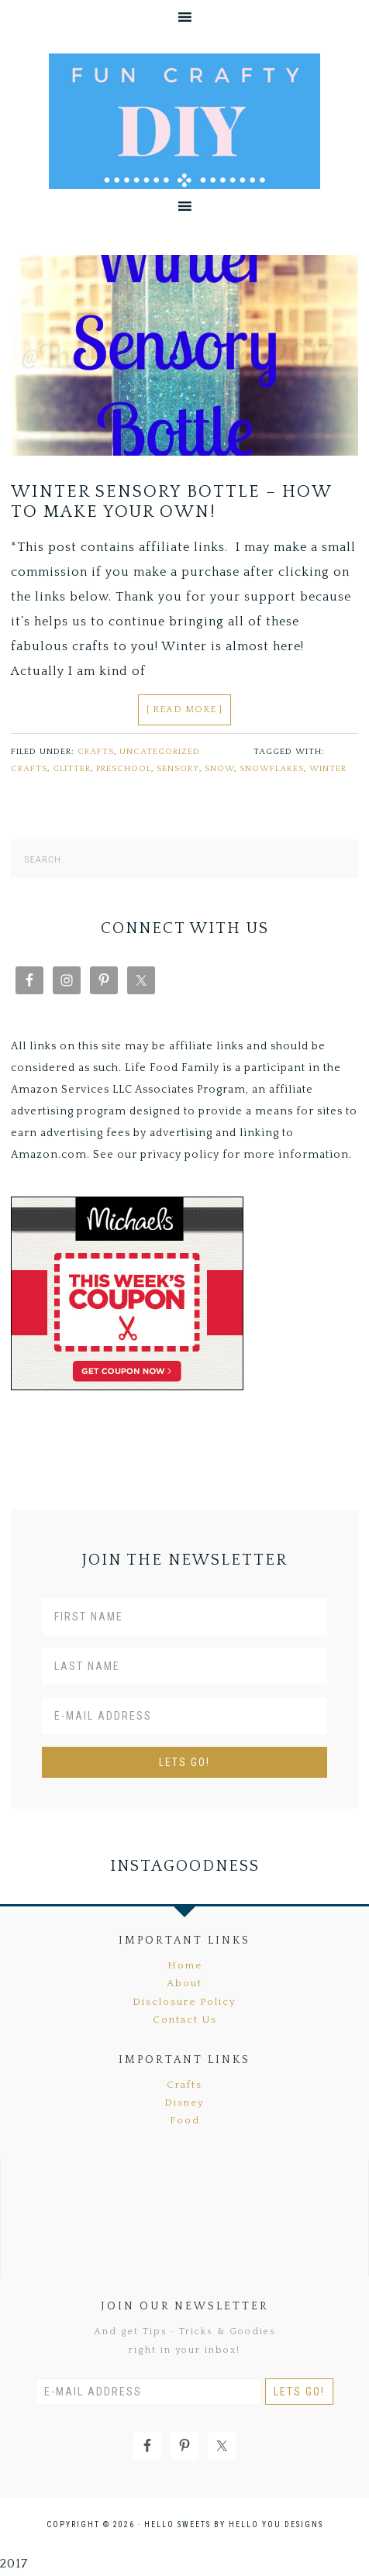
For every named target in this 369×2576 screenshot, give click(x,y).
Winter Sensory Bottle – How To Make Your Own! (171, 502)
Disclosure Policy (184, 2001)
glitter (72, 768)
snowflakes (272, 768)
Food (185, 2120)
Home (184, 1965)
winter (328, 768)
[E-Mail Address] (184, 1715)
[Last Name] (184, 1666)
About (184, 1983)
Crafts (96, 751)
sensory (178, 768)
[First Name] (184, 1616)
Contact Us (185, 2019)
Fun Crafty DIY (184, 121)
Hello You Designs (276, 2524)
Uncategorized (159, 751)
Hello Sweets (177, 2524)
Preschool (123, 768)
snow (219, 768)
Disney (184, 2102)
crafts (29, 768)
